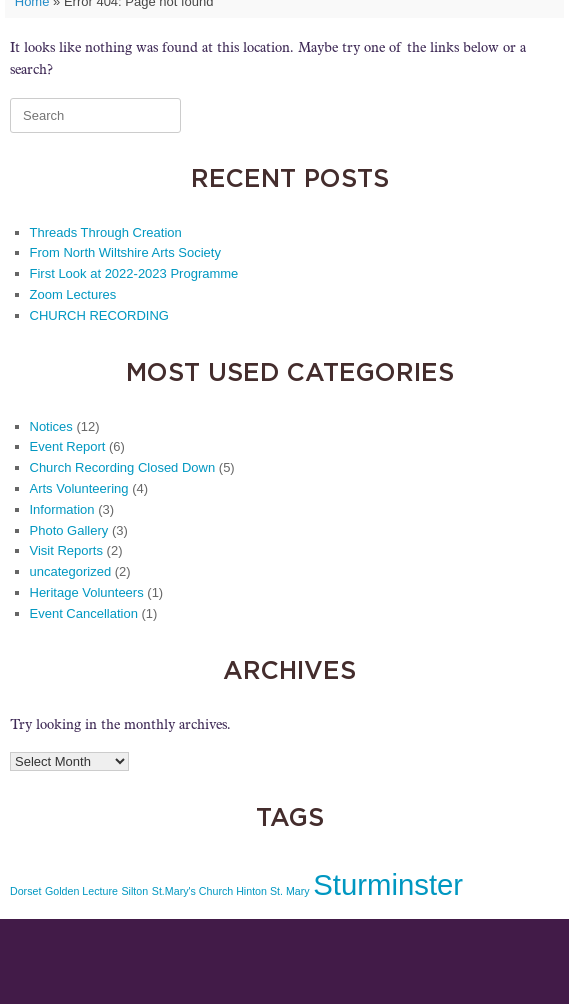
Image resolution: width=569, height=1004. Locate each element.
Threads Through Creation (106, 232)
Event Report (68, 446)
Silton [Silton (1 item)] (135, 891)
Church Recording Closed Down (123, 467)
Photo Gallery (69, 530)
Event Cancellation (84, 613)
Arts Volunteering (79, 488)
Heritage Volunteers (87, 592)
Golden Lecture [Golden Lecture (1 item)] (81, 891)
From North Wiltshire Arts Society (125, 252)
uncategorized (71, 571)
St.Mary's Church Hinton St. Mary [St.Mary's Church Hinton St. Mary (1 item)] (231, 891)
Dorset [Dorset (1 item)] (25, 891)
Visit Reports (66, 550)
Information (62, 509)
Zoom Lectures (73, 294)
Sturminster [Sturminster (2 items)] (388, 884)
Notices (51, 426)
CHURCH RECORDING (99, 315)
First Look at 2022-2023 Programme (134, 273)
